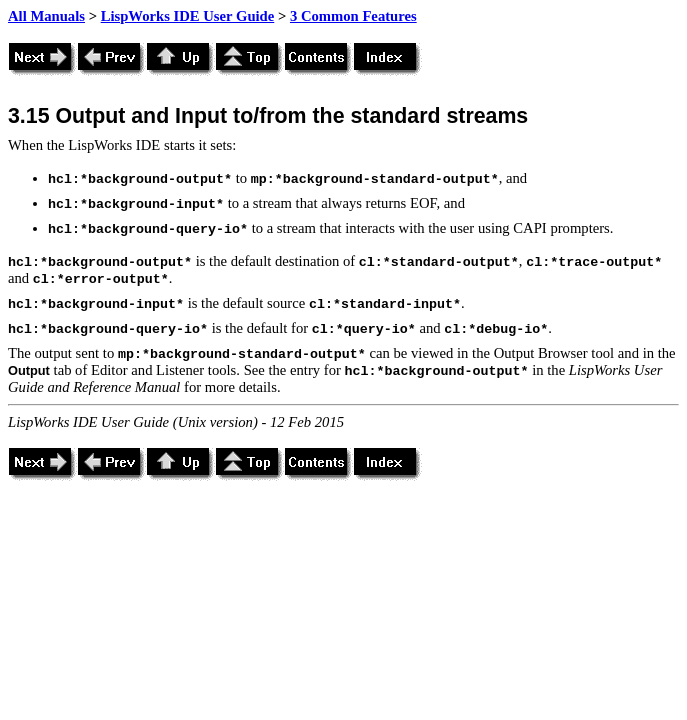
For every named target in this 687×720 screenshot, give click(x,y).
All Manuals (46, 16)
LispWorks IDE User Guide (188, 16)
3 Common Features (353, 16)
